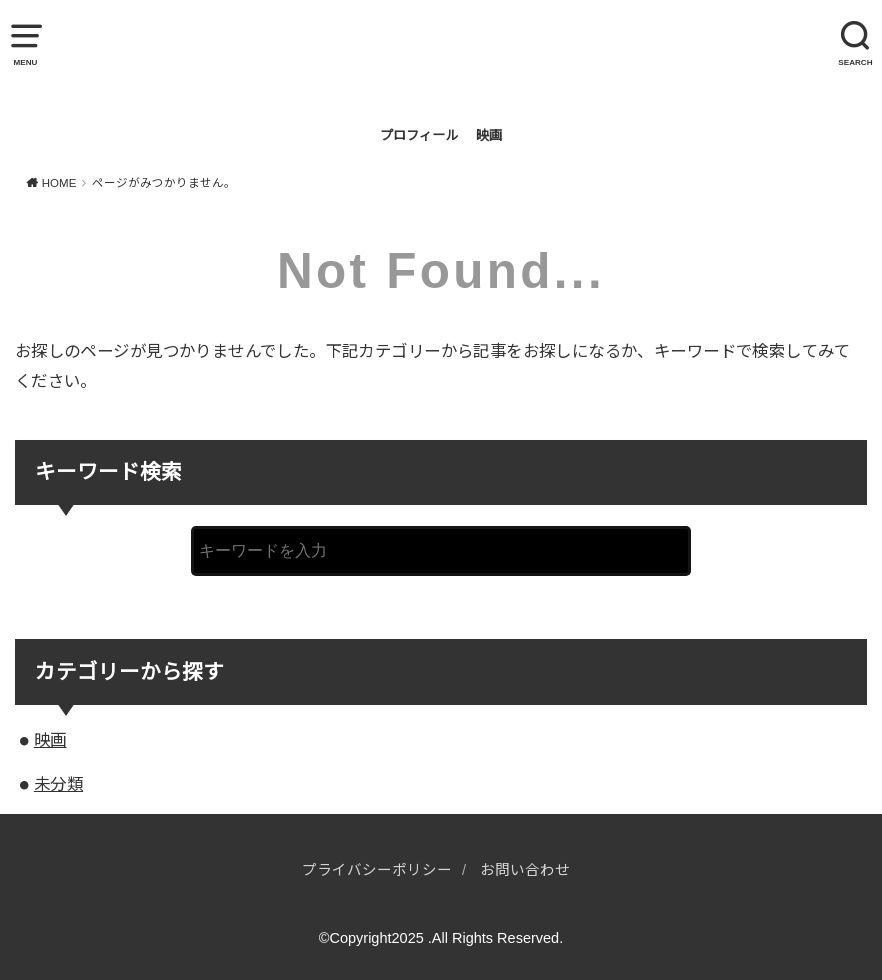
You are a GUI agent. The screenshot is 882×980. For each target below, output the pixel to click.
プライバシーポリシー (377, 870)
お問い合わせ (525, 870)
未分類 (58, 784)
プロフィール (419, 135)
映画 (489, 135)
